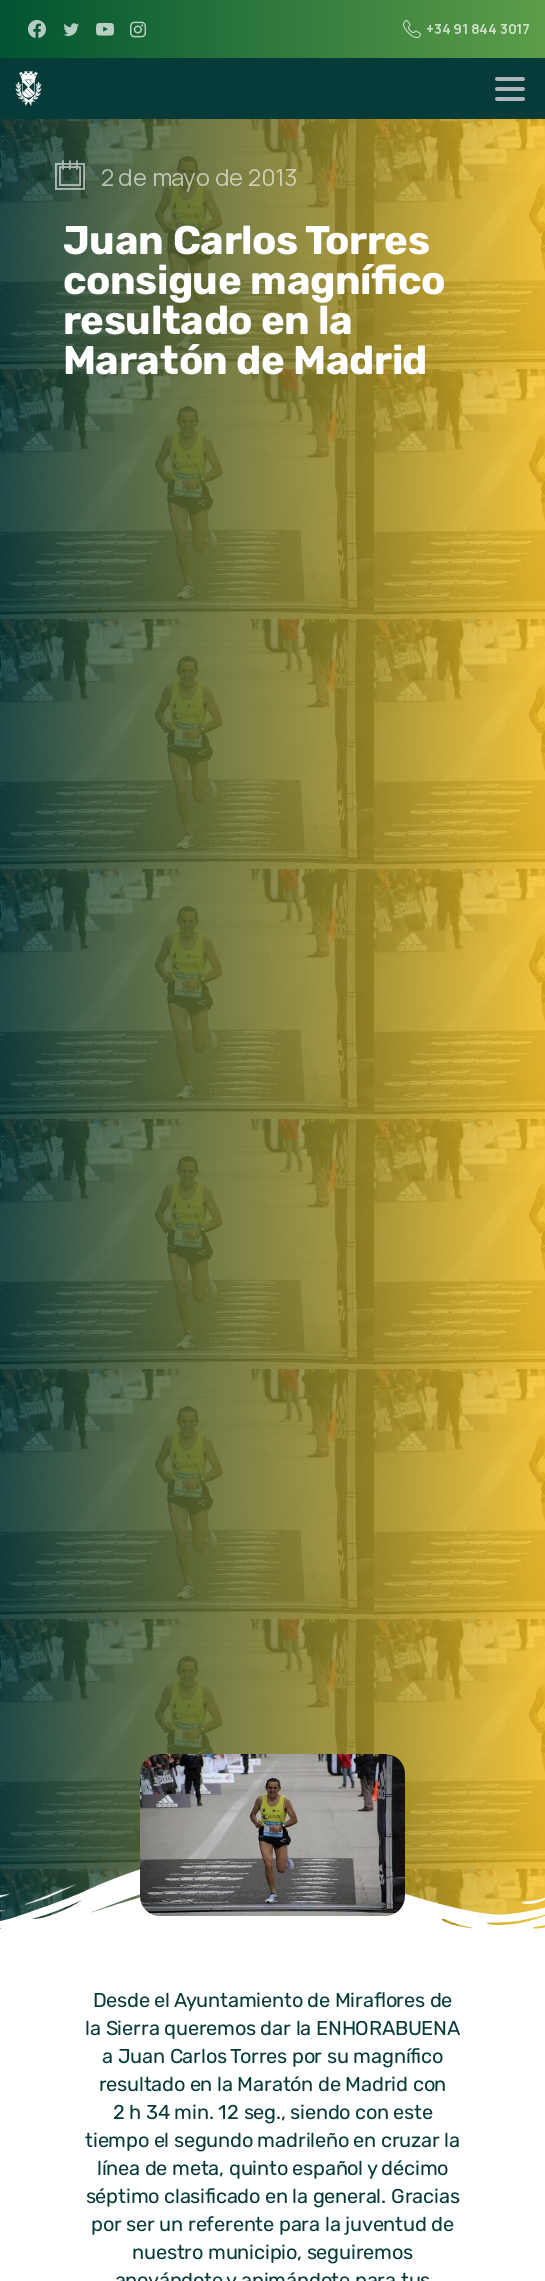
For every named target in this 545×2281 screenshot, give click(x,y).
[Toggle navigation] (510, 89)
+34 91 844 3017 (466, 29)
